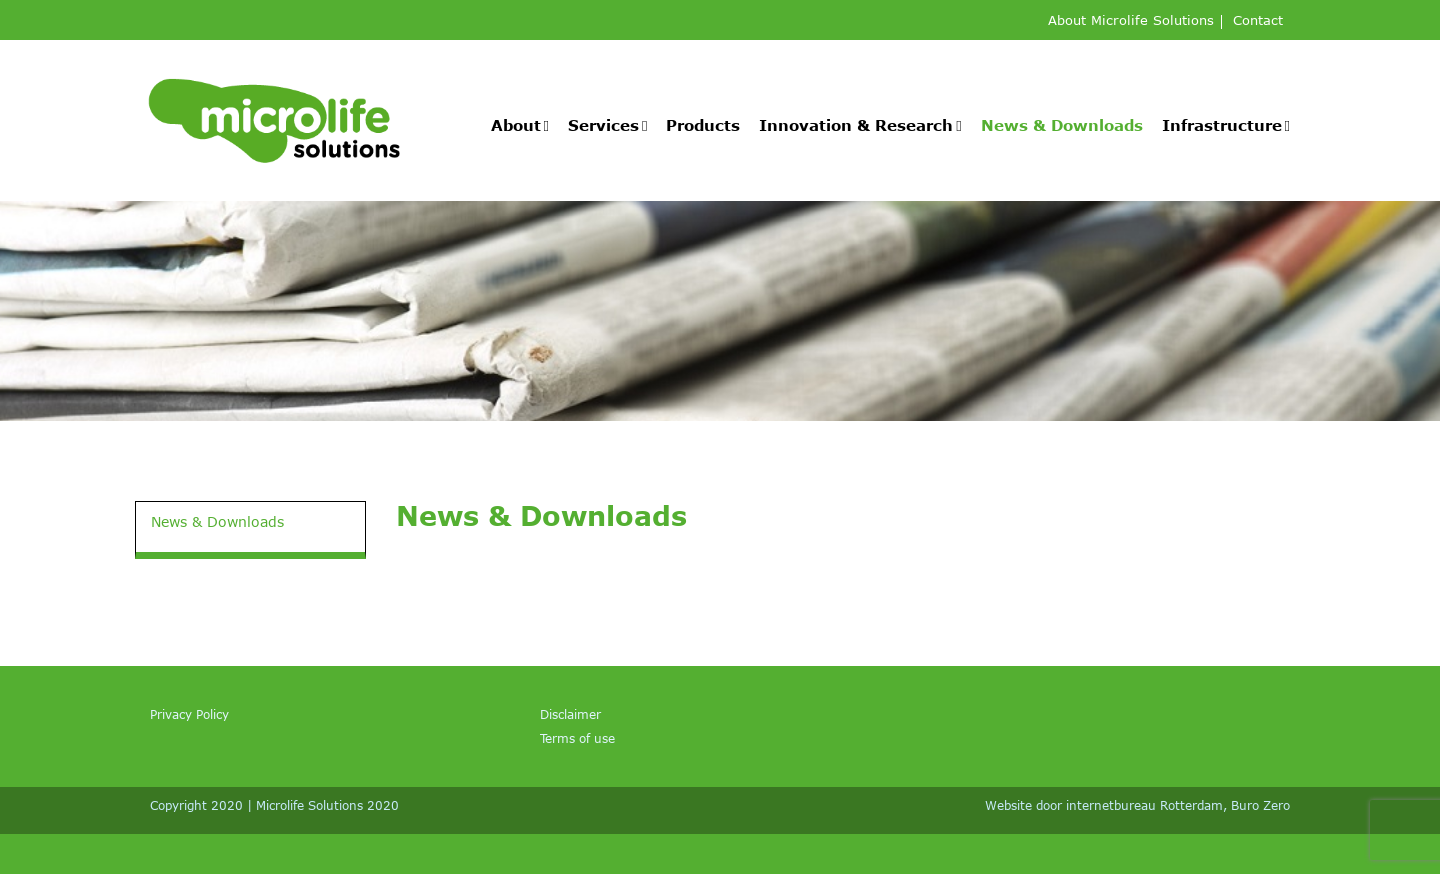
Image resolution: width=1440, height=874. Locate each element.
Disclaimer (570, 714)
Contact (1258, 21)
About (516, 125)
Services (603, 125)
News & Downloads (1062, 125)
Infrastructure (1222, 125)
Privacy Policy (189, 714)
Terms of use (577, 738)
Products (703, 125)
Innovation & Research (856, 125)
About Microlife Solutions (1131, 21)
